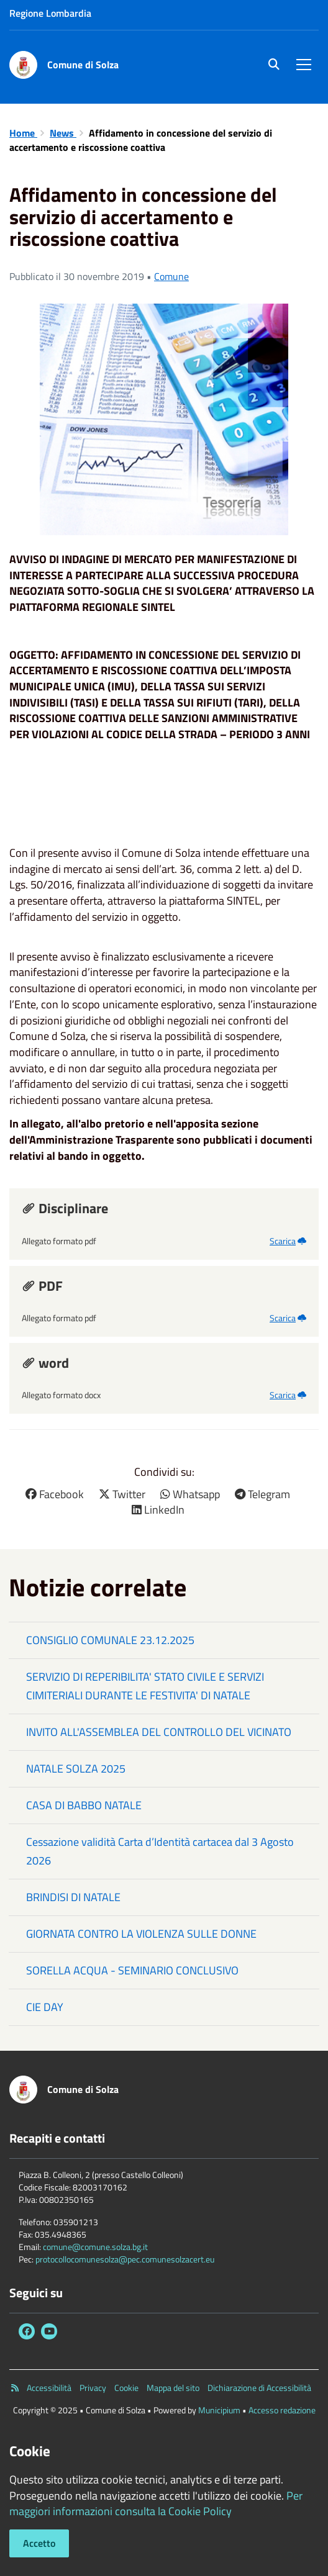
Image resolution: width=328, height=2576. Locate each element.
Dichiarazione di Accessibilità (259, 2388)
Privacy (93, 2388)
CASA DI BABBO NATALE (84, 1805)
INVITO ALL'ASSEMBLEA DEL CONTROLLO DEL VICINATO (158, 1732)
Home (23, 132)
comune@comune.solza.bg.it (95, 2246)
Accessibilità (49, 2388)
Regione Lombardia (50, 13)
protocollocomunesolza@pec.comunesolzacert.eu (124, 2259)
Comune (171, 276)
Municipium (219, 2409)
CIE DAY (44, 2007)
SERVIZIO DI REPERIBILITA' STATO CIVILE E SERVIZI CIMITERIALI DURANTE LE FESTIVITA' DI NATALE (145, 1686)
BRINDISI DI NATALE (73, 1897)
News (63, 132)
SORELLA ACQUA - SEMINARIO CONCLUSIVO (132, 1970)
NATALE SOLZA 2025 (75, 1768)
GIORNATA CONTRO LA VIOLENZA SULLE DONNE (141, 1933)
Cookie (126, 2388)
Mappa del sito (173, 2388)
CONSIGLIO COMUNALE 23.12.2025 (110, 1640)
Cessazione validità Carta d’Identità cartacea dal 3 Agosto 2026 (160, 1851)
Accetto (39, 2543)
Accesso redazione (282, 2409)
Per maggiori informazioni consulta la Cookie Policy (156, 2503)
